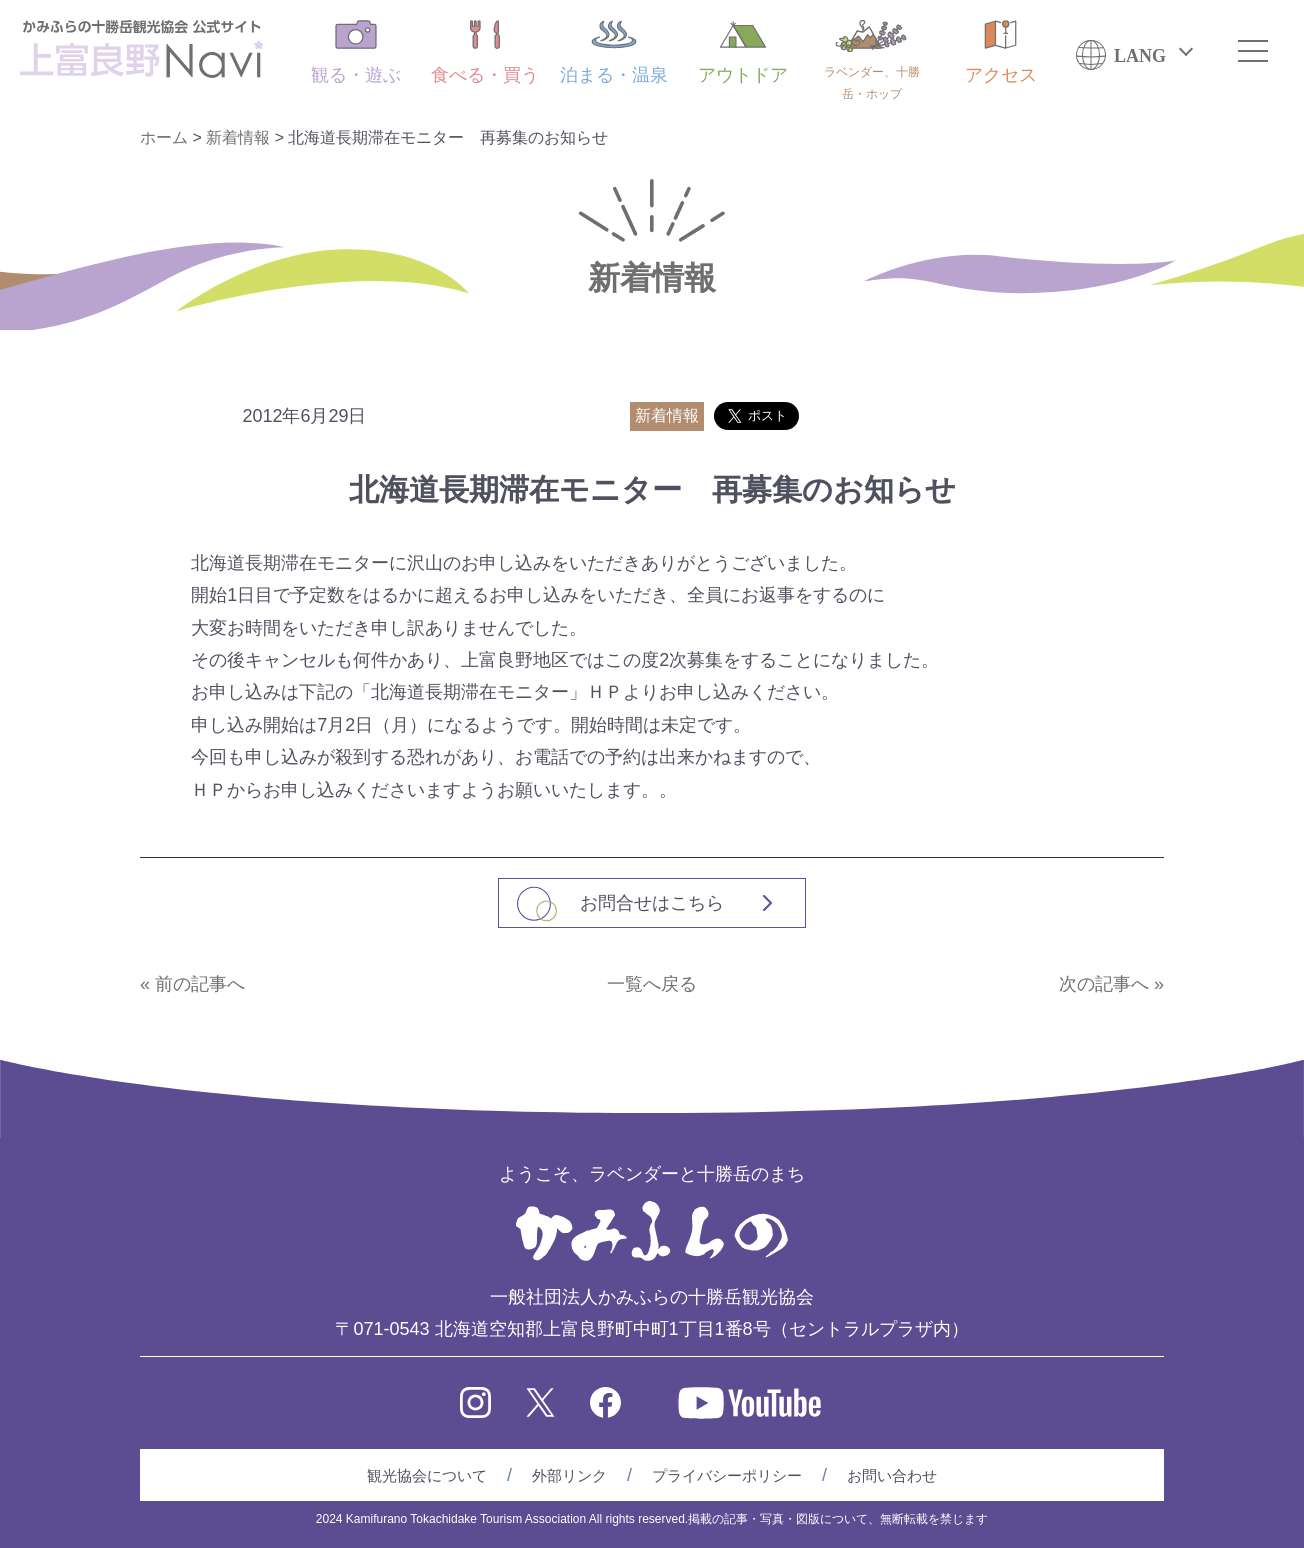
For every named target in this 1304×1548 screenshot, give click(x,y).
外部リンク (569, 1475)
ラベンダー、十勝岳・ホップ (872, 60)
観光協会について (427, 1475)
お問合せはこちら (652, 903)
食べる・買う (485, 52)
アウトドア (743, 52)
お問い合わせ (892, 1475)
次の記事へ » (1111, 984)
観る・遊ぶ (356, 52)
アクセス (1001, 52)
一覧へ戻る (652, 984)
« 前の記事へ (192, 984)
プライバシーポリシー (727, 1475)
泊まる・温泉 (614, 52)
